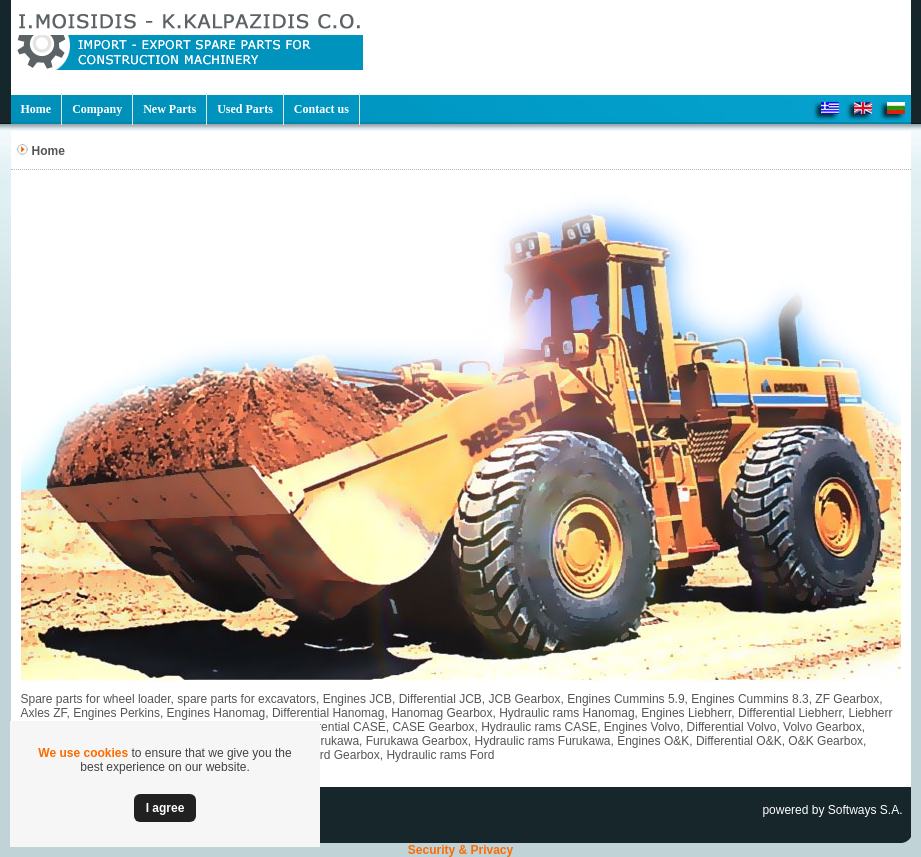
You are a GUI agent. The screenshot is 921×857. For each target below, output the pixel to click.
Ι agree (165, 808)
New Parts (169, 109)
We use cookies (83, 753)
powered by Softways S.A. (832, 810)
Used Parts (245, 109)
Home (36, 109)
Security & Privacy (460, 850)
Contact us (321, 109)
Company (97, 109)
